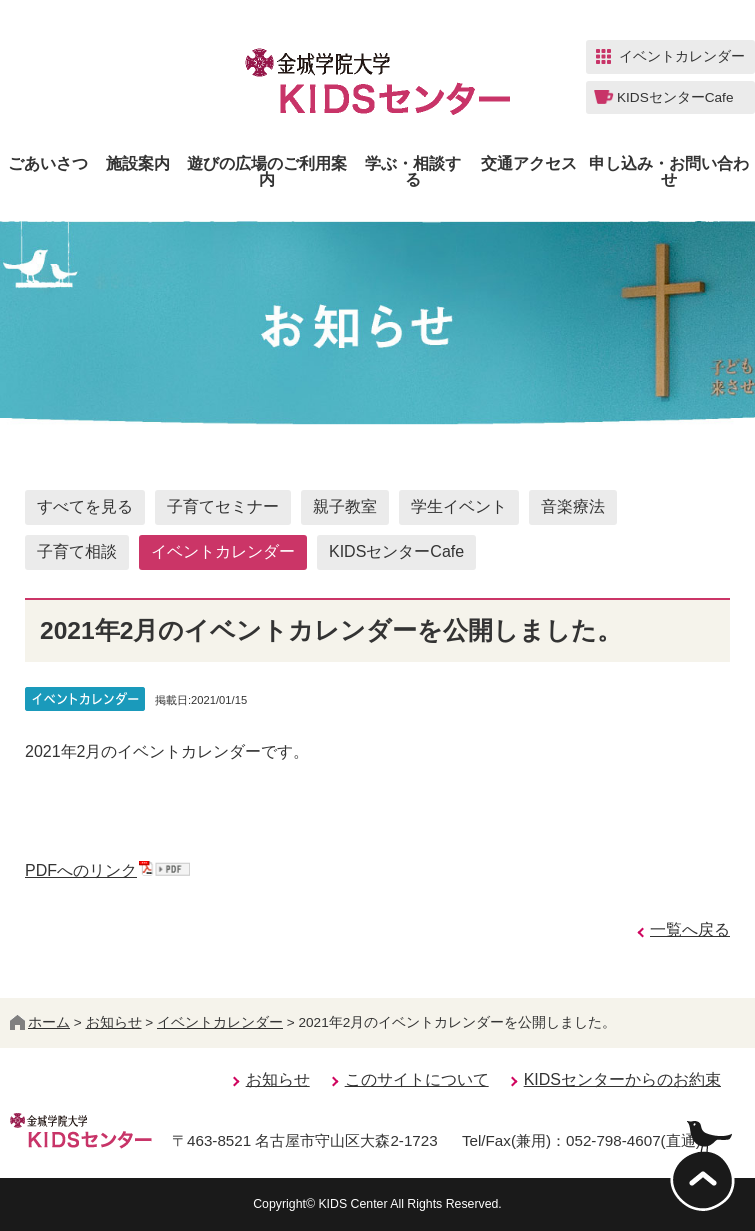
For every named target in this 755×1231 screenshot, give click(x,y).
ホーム (40, 1022)
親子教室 (345, 506)
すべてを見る (85, 506)
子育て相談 (77, 551)
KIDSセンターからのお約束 (622, 1079)
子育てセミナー (223, 506)
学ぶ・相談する (413, 172)
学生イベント (459, 506)
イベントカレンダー (223, 551)
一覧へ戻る (690, 929)
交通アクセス (529, 164)
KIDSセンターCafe (396, 551)
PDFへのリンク (107, 870)
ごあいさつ (48, 164)
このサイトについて (417, 1079)
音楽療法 (573, 506)
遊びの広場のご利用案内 (267, 172)
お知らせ (114, 1022)
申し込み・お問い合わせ (669, 172)
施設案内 (138, 164)
